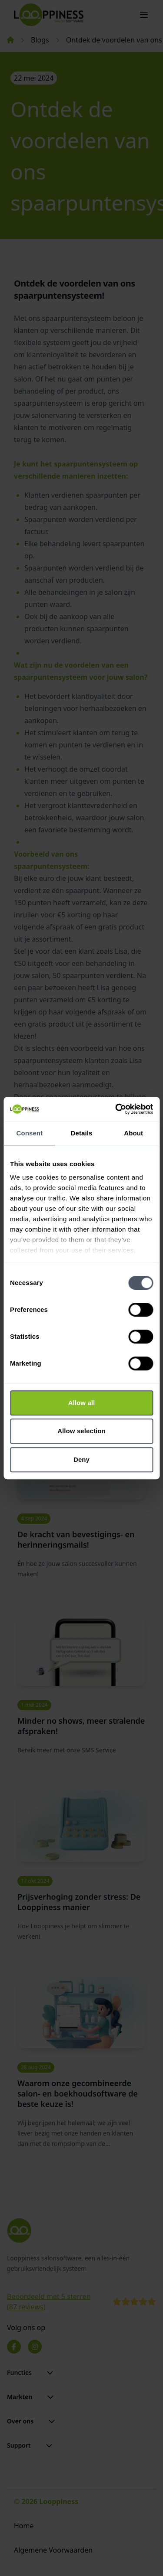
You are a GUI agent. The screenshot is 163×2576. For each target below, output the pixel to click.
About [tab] (133, 1133)
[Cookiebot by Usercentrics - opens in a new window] (116, 1109)
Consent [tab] (29, 1133)
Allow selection (81, 1431)
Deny (81, 1459)
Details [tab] (82, 1133)
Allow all (81, 1402)
